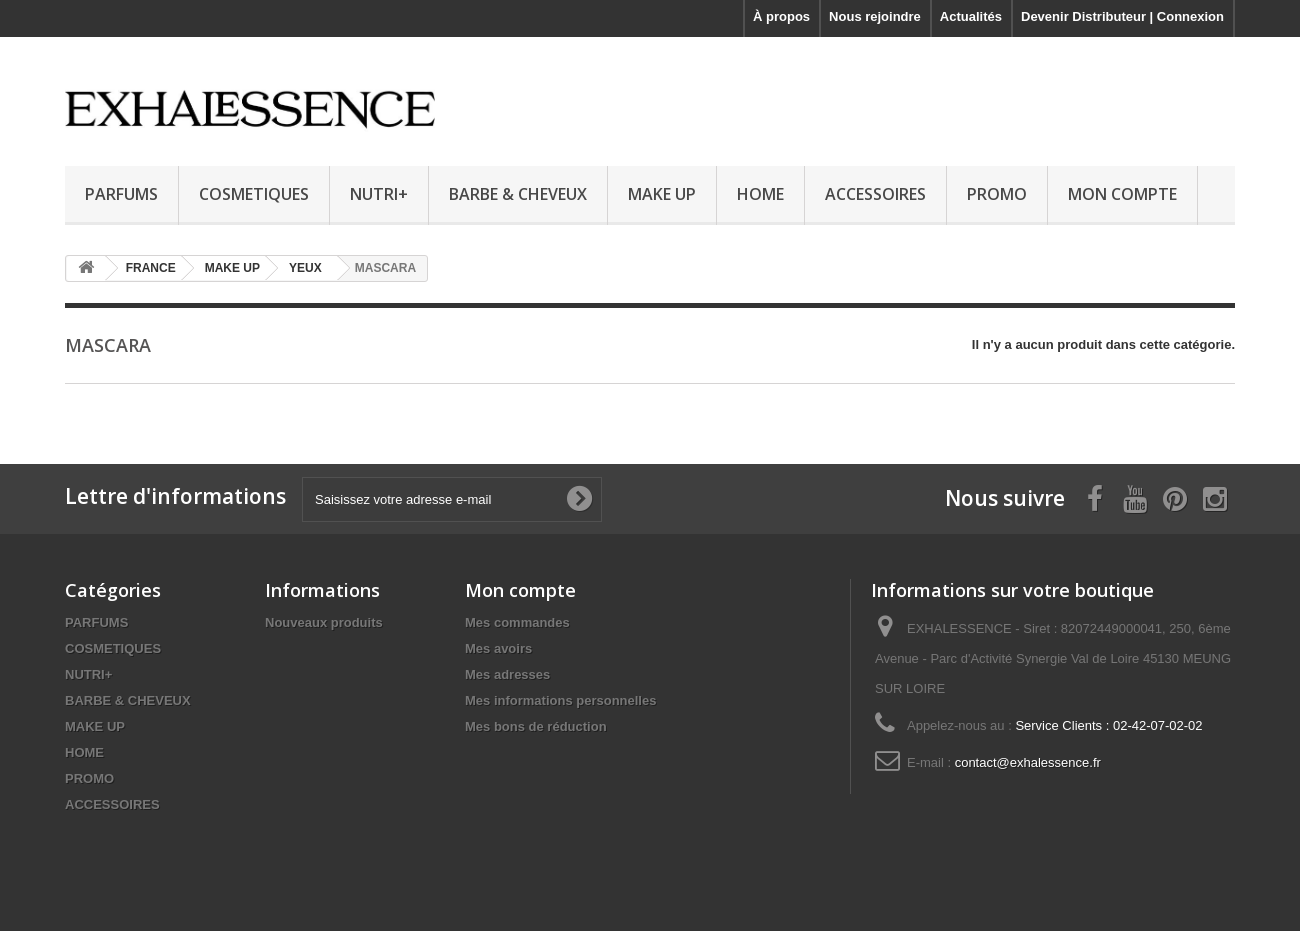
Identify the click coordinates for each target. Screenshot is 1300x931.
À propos (781, 16)
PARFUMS (121, 194)
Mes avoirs (498, 648)
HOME (760, 194)
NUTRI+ (379, 194)
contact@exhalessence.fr (1028, 762)
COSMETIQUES (254, 194)
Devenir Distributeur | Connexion (1122, 16)
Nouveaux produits (324, 622)
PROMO (997, 194)
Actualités (971, 16)
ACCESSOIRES (875, 194)
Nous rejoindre (875, 16)
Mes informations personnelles (560, 700)
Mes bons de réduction (536, 726)
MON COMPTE (1122, 194)
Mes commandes (517, 622)
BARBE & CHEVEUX (518, 194)
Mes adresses (507, 674)
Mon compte (520, 590)
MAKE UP (662, 194)
